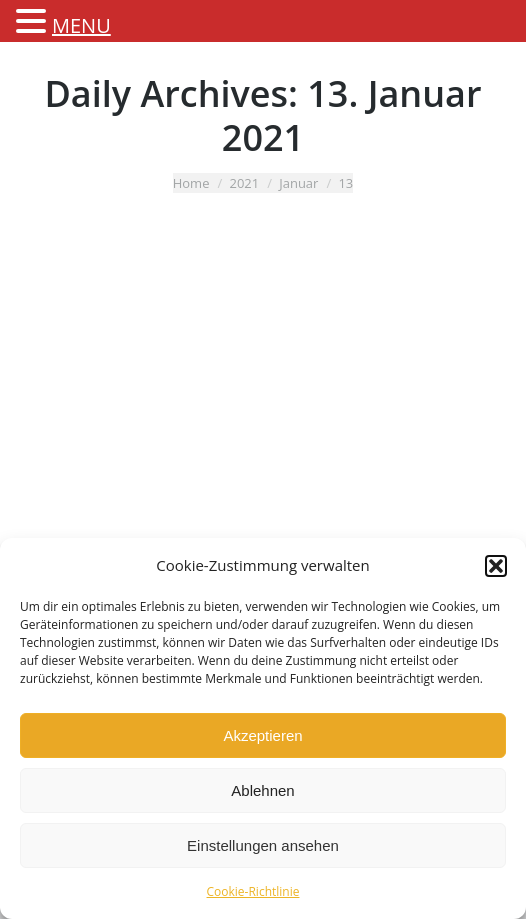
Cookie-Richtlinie (253, 891)
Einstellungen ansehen (263, 845)
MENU (81, 25)
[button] (496, 566)
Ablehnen (262, 790)
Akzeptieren (262, 735)
